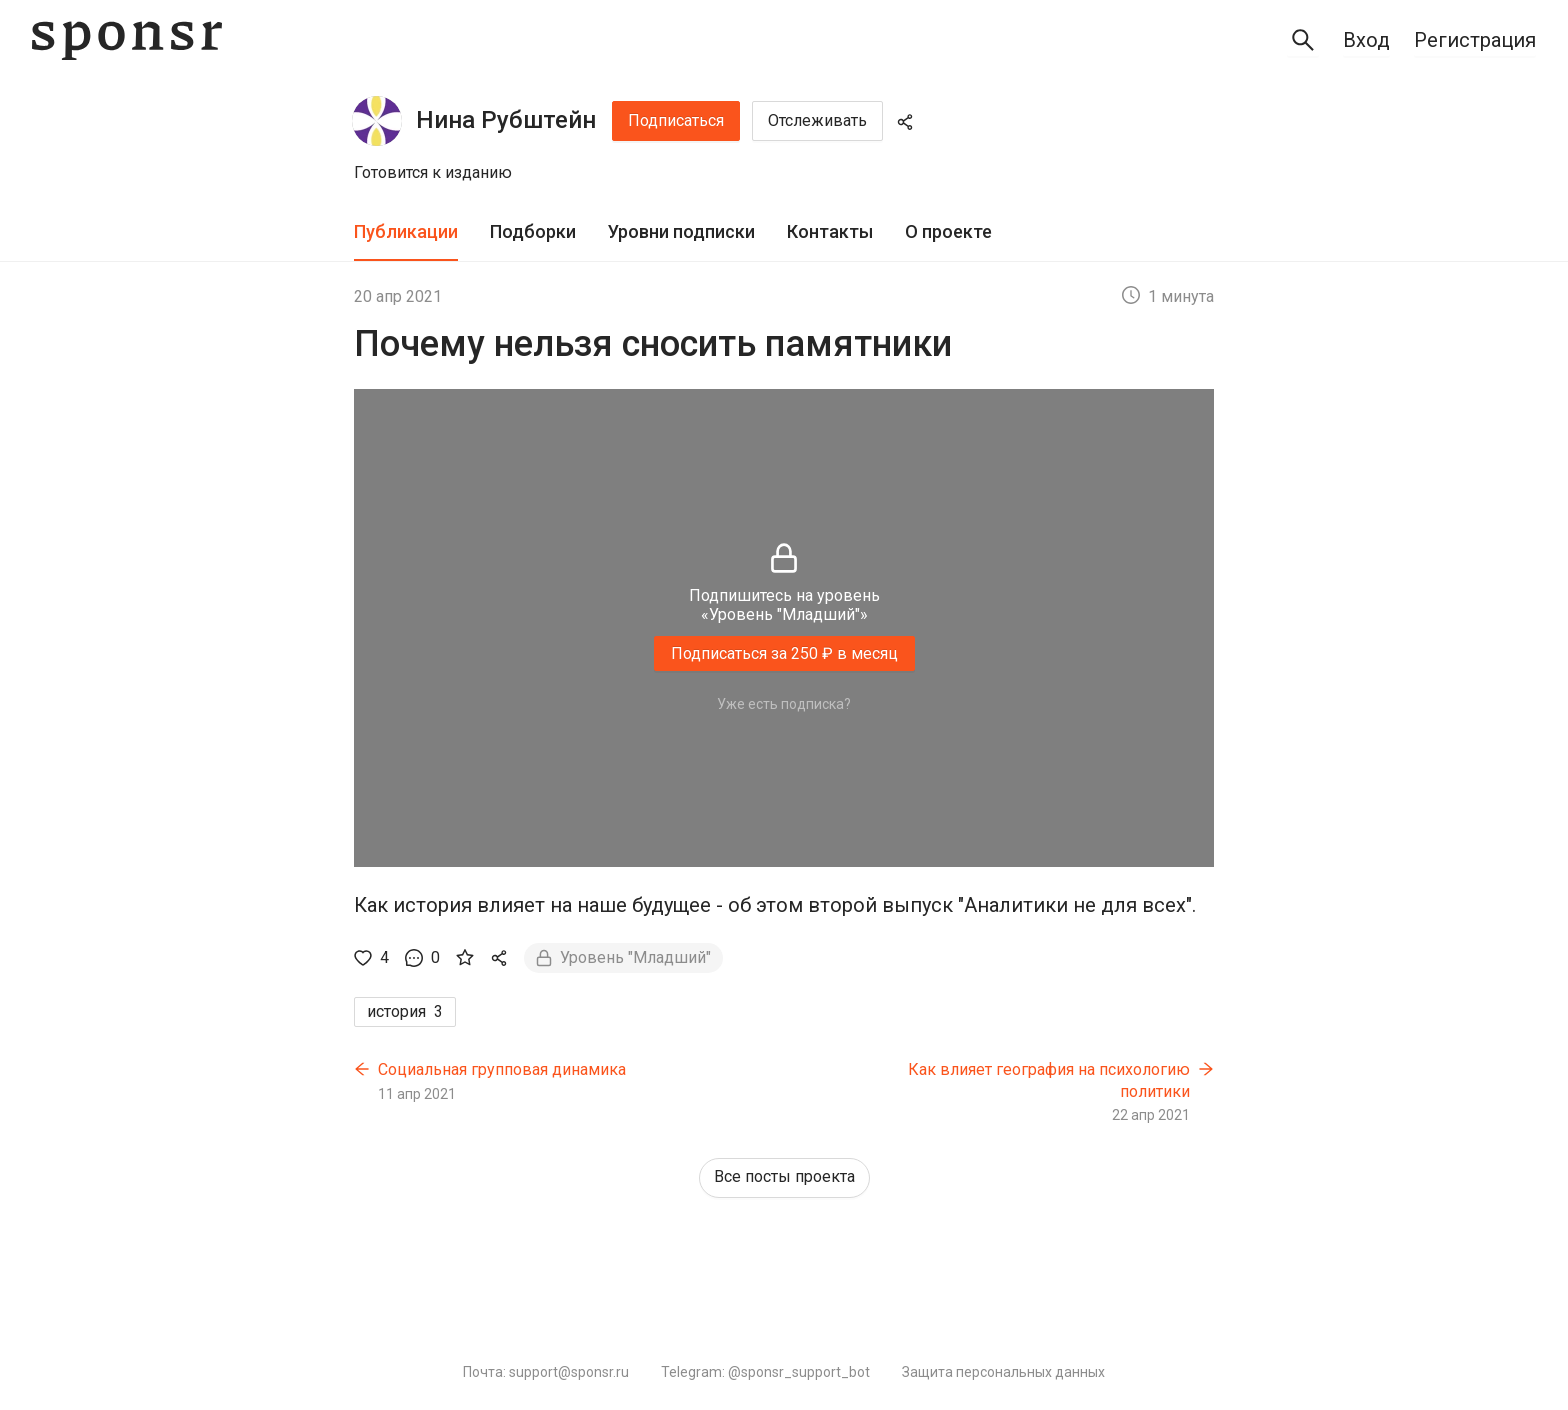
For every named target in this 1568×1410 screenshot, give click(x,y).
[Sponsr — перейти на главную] (127, 40)
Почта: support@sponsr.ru (546, 1372)
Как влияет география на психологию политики (1049, 1080)
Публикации (406, 231)
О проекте (948, 231)
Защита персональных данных (1003, 1372)
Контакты (830, 231)
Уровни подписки (681, 231)
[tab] (406, 232)
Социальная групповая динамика (502, 1069)
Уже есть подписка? (784, 704)
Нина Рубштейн (506, 120)
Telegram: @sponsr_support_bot (765, 1372)
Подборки (533, 231)
